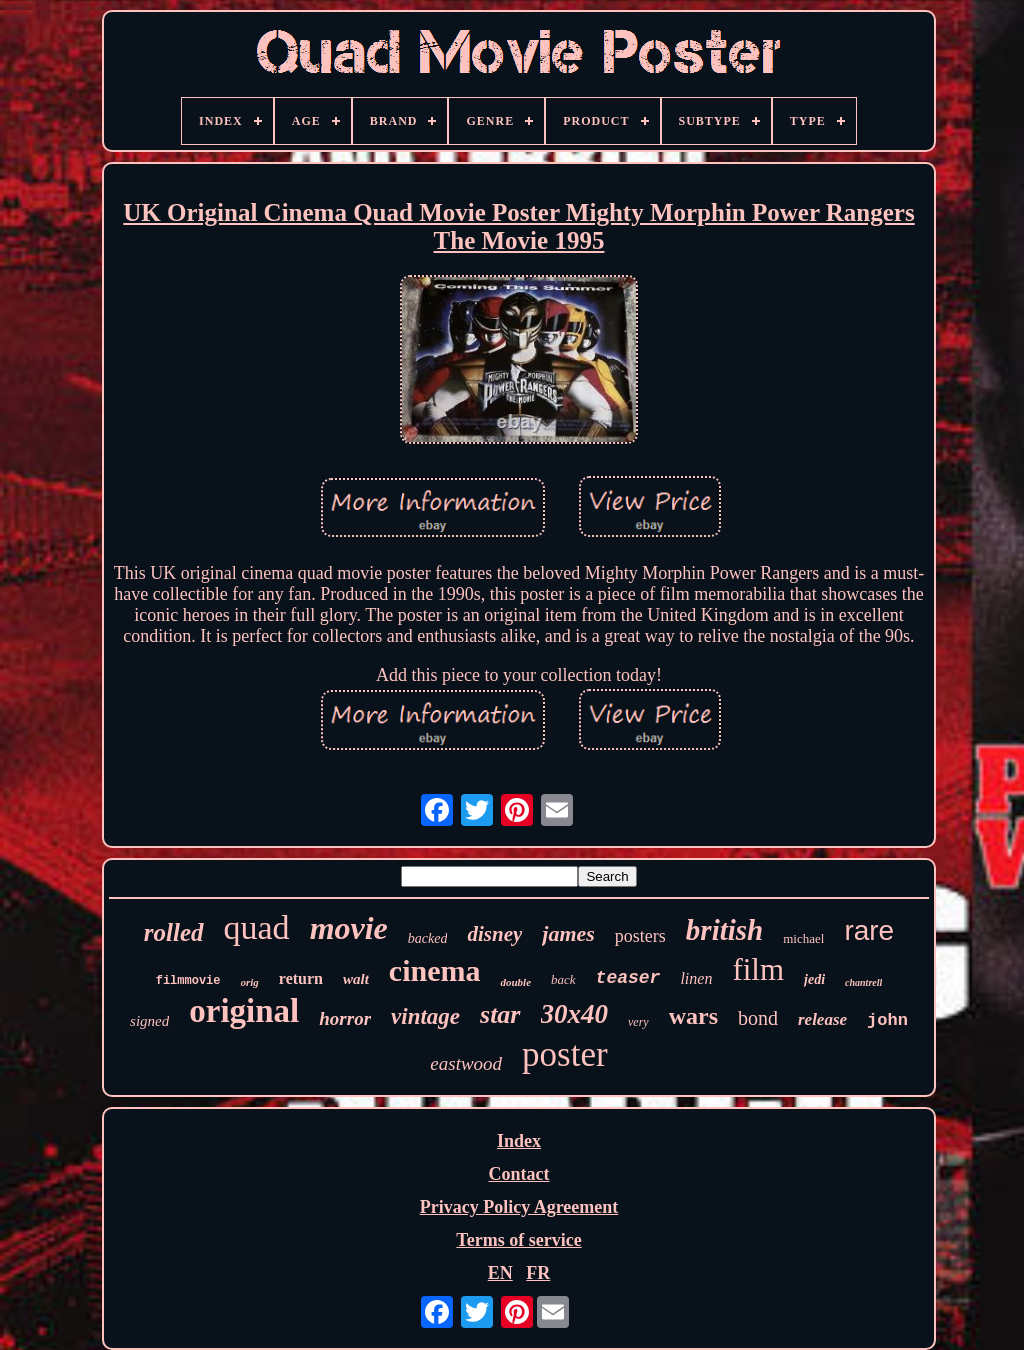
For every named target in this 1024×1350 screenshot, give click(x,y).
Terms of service (518, 1240)
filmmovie (188, 981)
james (568, 933)
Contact (518, 1174)
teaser (628, 978)
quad (257, 927)
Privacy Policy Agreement (519, 1207)
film (758, 969)
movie (349, 928)
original (244, 1011)
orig (250, 982)
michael (803, 938)
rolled (174, 932)
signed (149, 1021)
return (301, 978)
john (887, 1020)
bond (758, 1018)
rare (869, 930)
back (563, 979)
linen (696, 978)
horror (345, 1018)
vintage (425, 1016)
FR (538, 1273)
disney (494, 934)
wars (693, 1016)
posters (640, 936)
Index (519, 1141)
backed (428, 938)
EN (500, 1273)
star (500, 1014)
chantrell (863, 982)
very (638, 1022)
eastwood (466, 1063)
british (724, 930)
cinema (435, 970)
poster (565, 1054)
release (822, 1019)
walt (356, 979)
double (515, 982)
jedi (814, 979)
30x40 (575, 1014)
